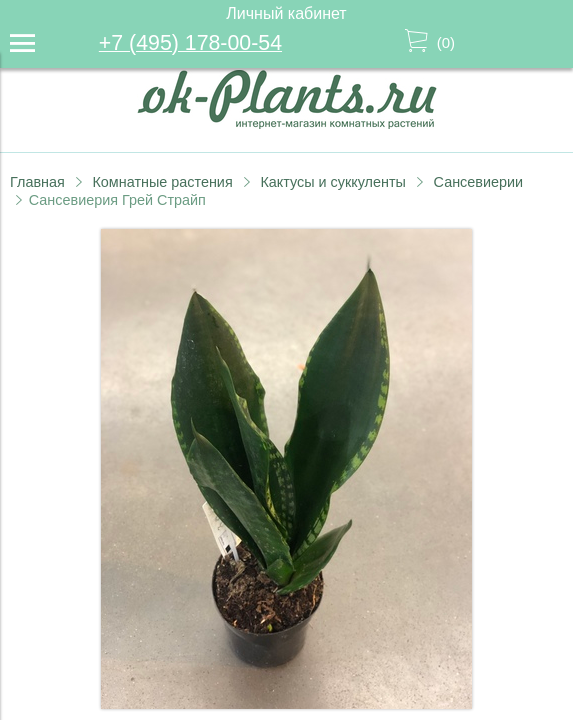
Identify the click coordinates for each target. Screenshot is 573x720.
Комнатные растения (162, 182)
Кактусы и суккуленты (333, 182)
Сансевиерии (478, 182)
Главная (37, 182)
